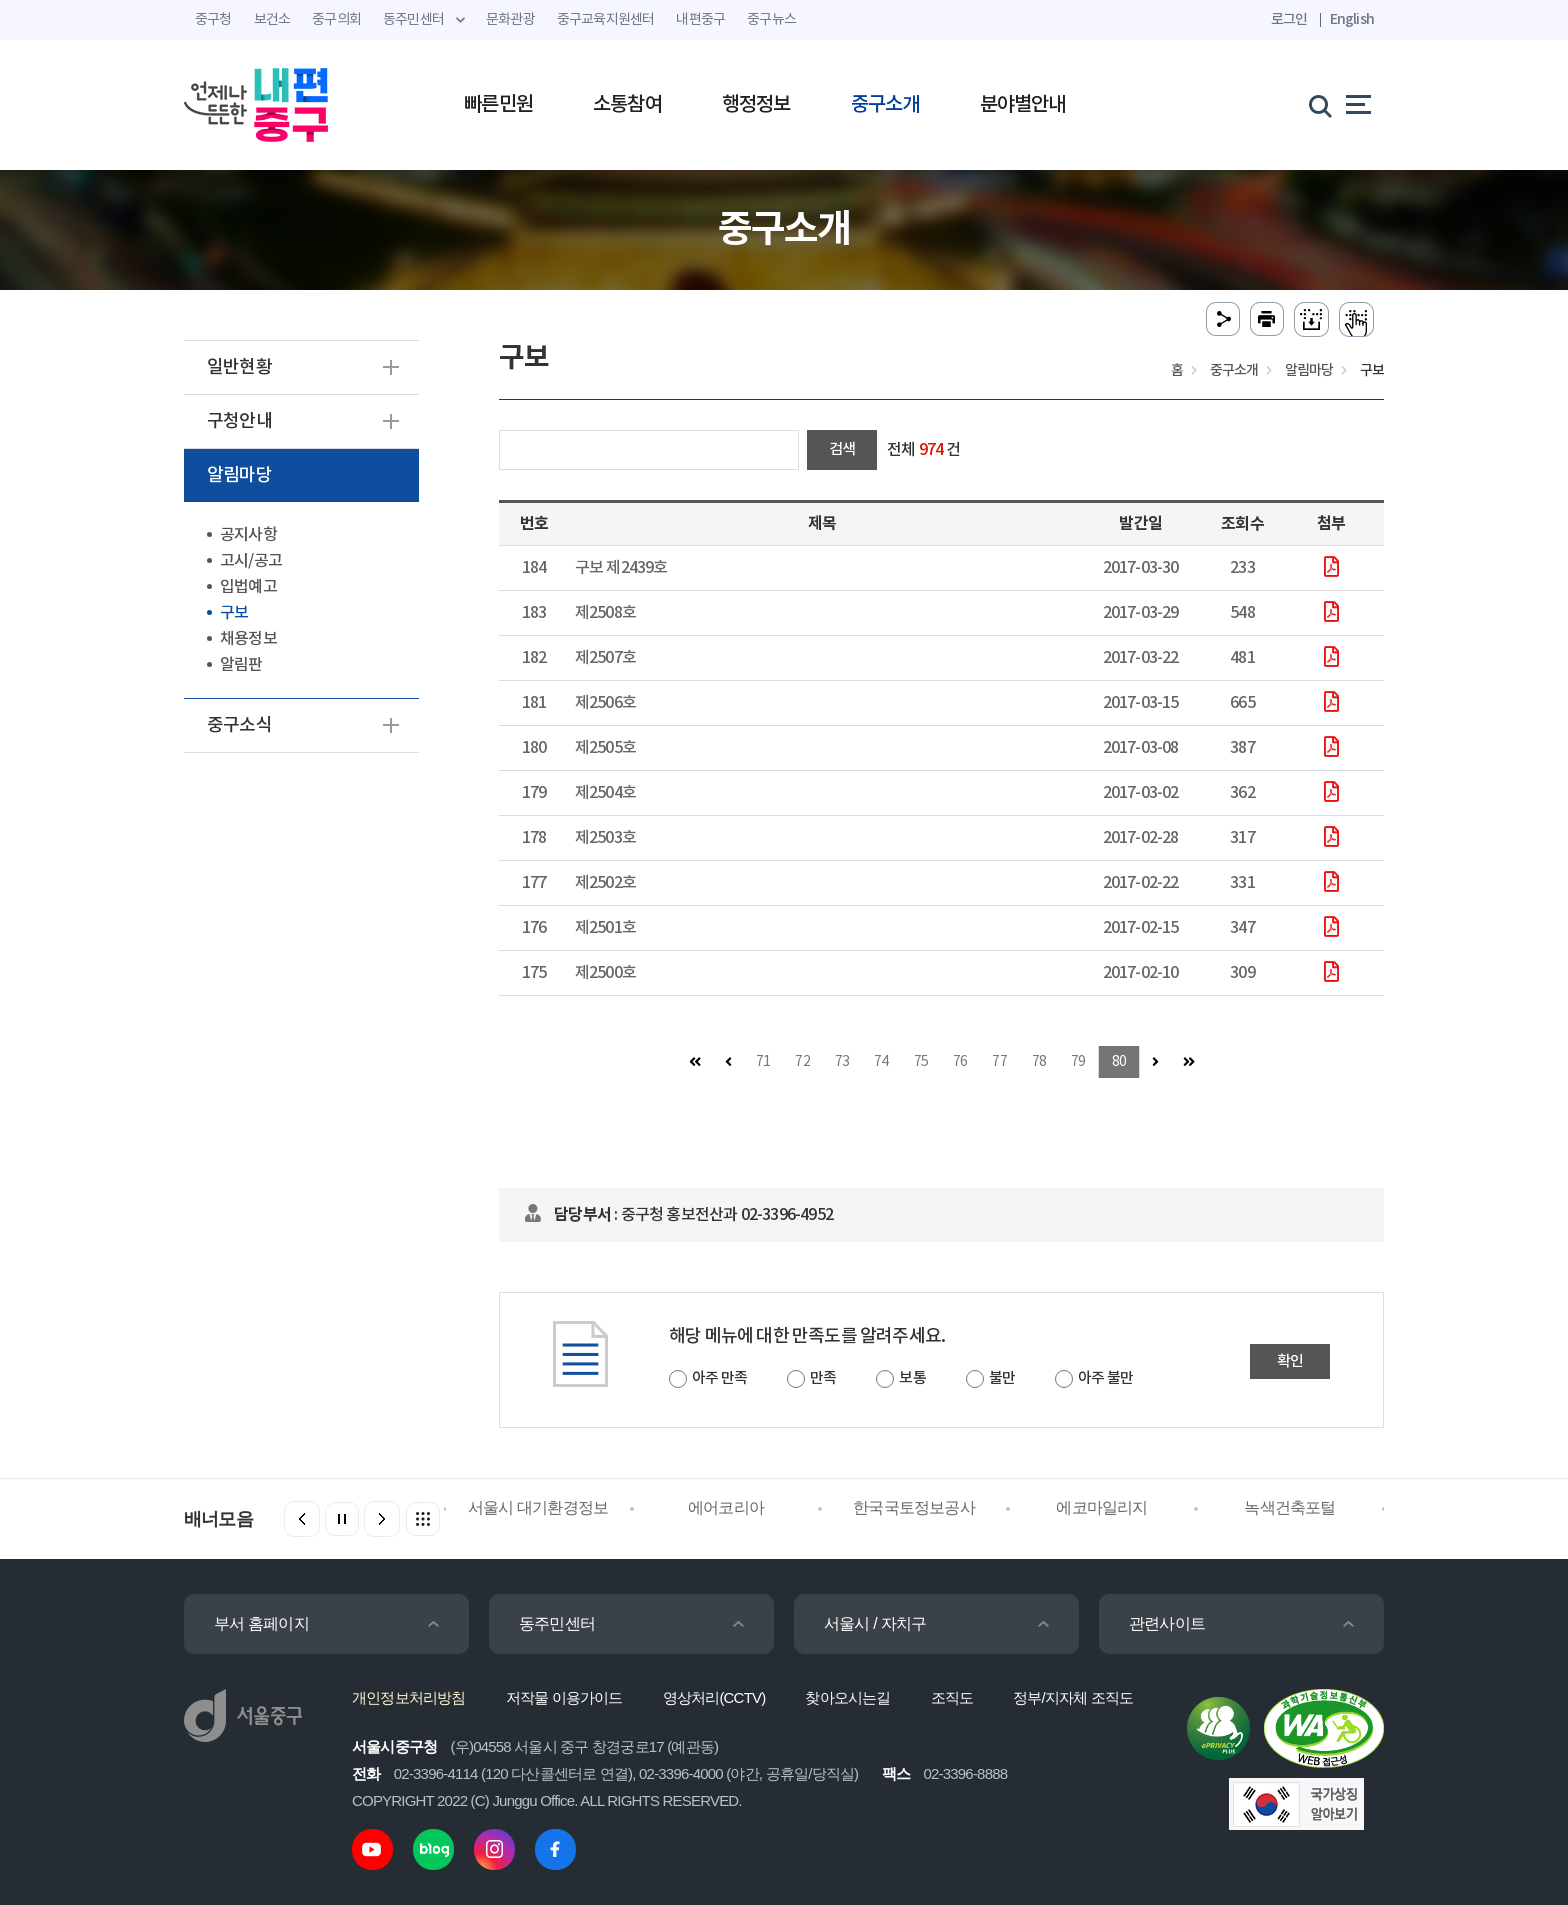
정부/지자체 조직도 (1073, 1697)
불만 (1002, 1378)
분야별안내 (1023, 105)
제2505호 (605, 748)
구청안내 (239, 421)
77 (999, 1062)
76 (960, 1062)
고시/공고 (251, 561)
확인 (1290, 1361)
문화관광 (510, 20)
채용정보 (248, 639)
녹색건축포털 (1289, 1507)
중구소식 (239, 725)
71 (763, 1062)
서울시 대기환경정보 (538, 1507)
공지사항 (248, 535)
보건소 (272, 20)
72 (802, 1062)
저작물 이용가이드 (564, 1697)
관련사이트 (1167, 1623)
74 (881, 1062)
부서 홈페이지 (261, 1623)
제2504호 (605, 793)
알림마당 (239, 475)
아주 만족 (719, 1378)
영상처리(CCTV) (714, 1697)
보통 (912, 1378)
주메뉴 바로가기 (784, 0)
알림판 (241, 665)
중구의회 (336, 20)
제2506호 (605, 703)
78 (1039, 1062)
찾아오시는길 (847, 1697)
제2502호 (605, 883)
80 (1119, 1062)
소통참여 (627, 105)
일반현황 (239, 367)
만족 (823, 1378)
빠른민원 (498, 105)
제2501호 (605, 928)
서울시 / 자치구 (875, 1623)
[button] (382, 1519)
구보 (234, 613)
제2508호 (605, 613)
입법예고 (248, 587)
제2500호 (605, 973)
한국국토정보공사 (914, 1507)
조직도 (952, 1697)
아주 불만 (1105, 1378)
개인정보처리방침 (409, 1697)
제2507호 (605, 658)
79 (1078, 1062)
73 (842, 1062)
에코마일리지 (1101, 1507)
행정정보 (756, 105)
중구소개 (885, 105)
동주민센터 (557, 1623)
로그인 (1289, 19)
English (1352, 19)
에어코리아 (726, 1507)
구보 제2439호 (621, 568)
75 (921, 1062)
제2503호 (605, 838)
